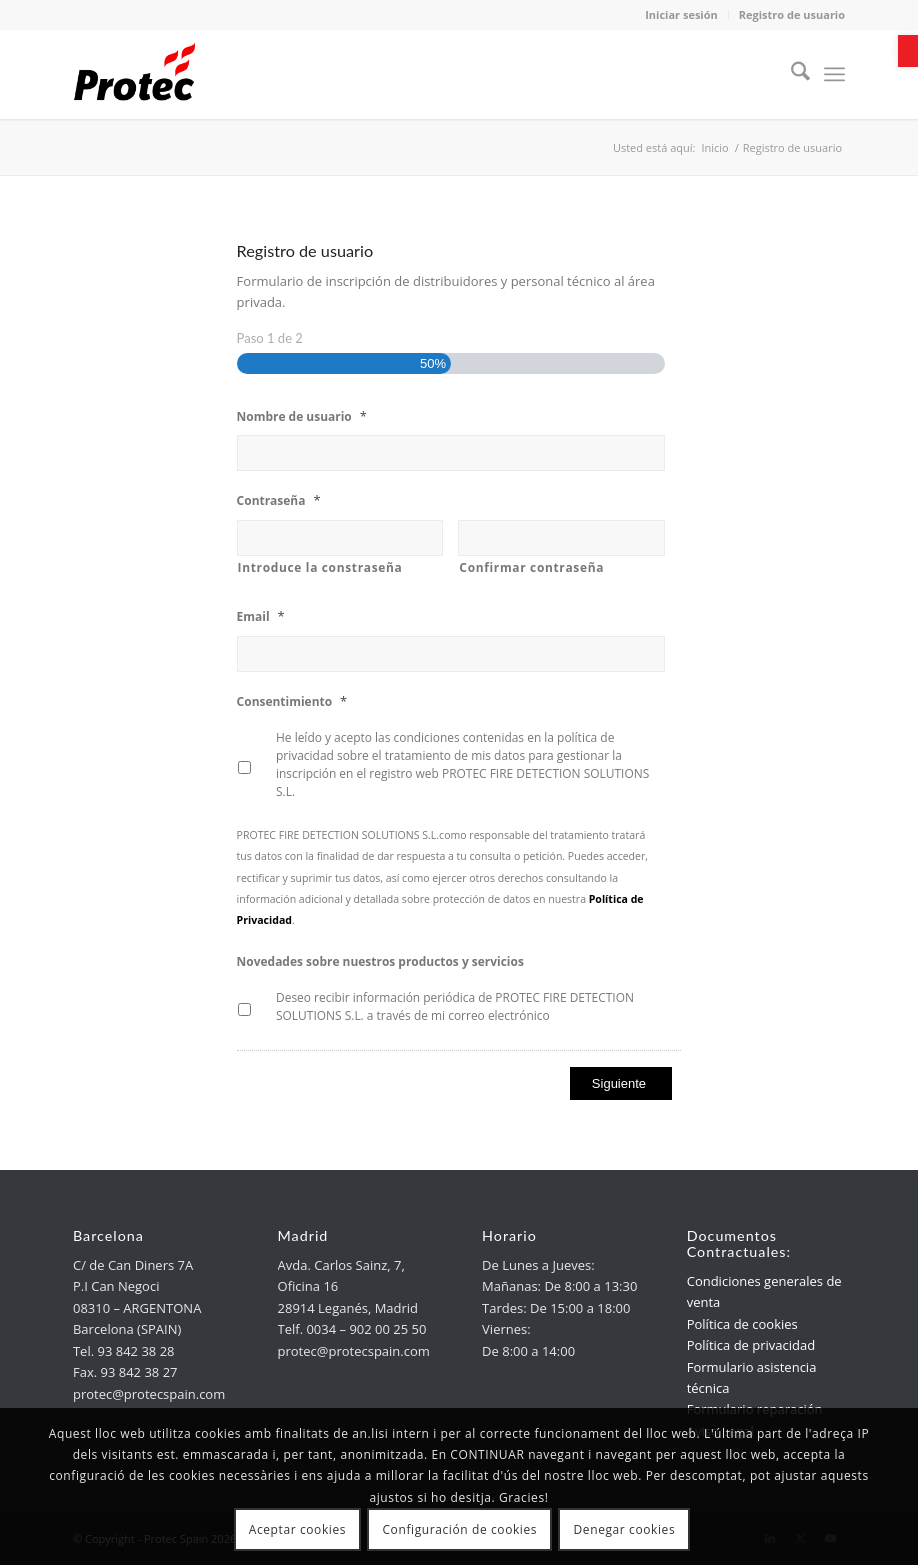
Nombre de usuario (302, 416)
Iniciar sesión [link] (681, 14)
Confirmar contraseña (531, 567)
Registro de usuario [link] (792, 14)
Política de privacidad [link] (751, 1345)
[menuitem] (790, 74)
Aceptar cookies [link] (297, 1529)
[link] (908, 51)
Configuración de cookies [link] (459, 1529)
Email (261, 616)
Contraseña (279, 500)
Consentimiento (292, 701)
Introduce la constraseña (320, 567)
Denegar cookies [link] (625, 1529)
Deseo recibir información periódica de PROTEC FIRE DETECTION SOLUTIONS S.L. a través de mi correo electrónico (455, 1006)
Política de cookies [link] (742, 1324)
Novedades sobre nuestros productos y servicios (380, 962)
